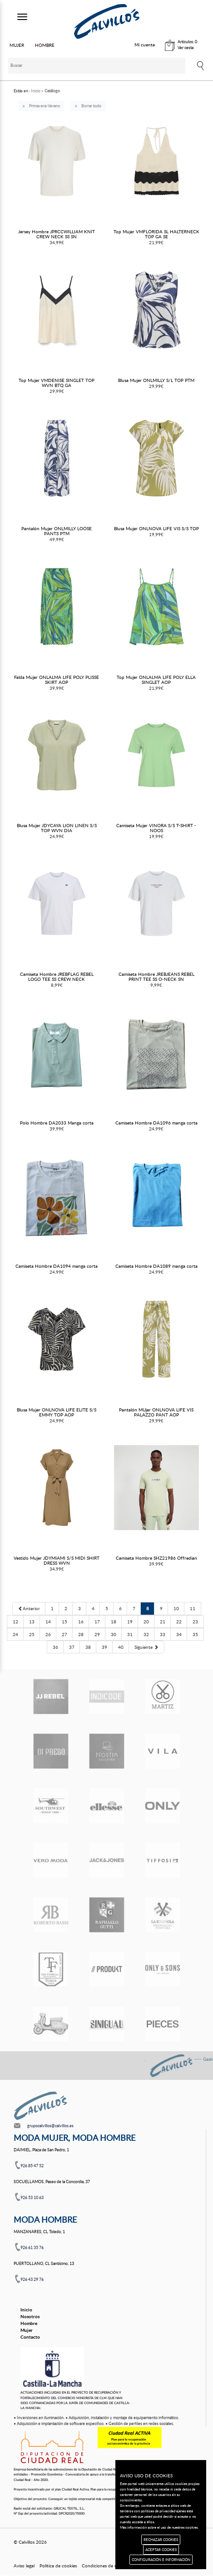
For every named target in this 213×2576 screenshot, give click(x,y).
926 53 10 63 (32, 2197)
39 (104, 1647)
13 (32, 1621)
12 (15, 1621)
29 (97, 1634)
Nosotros (30, 2316)
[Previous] (29, 1608)
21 (162, 1621)
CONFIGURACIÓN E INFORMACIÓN (161, 2559)
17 (97, 1621)
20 (146, 1621)
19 (130, 1621)
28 (81, 1634)
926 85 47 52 (32, 2165)
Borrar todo (91, 105)
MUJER (17, 45)
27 (64, 1634)
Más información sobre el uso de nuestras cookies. (159, 2527)
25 (32, 1634)
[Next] (146, 1647)
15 (64, 1621)
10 (176, 1608)
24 (15, 1634)
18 (113, 1621)
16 (81, 1621)
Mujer (26, 2330)
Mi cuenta (144, 44)
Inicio (26, 2309)
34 (179, 1634)
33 (162, 1634)
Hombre (28, 2323)
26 (48, 1634)
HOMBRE (44, 45)
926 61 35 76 (32, 2247)
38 (88, 1647)
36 (55, 1647)
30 (113, 1634)
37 (71, 1647)
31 (130, 1634)
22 (179, 1621)
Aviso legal (24, 2565)
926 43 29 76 (32, 2279)
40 (121, 1647)
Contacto (30, 2337)
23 (195, 1621)
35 (195, 1634)
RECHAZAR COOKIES (161, 2539)
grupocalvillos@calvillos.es (50, 2125)
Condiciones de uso (102, 2565)
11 (192, 1608)
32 (146, 1634)
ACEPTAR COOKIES (161, 2549)
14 (48, 1621)
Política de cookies (58, 2565)
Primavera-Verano (44, 105)
